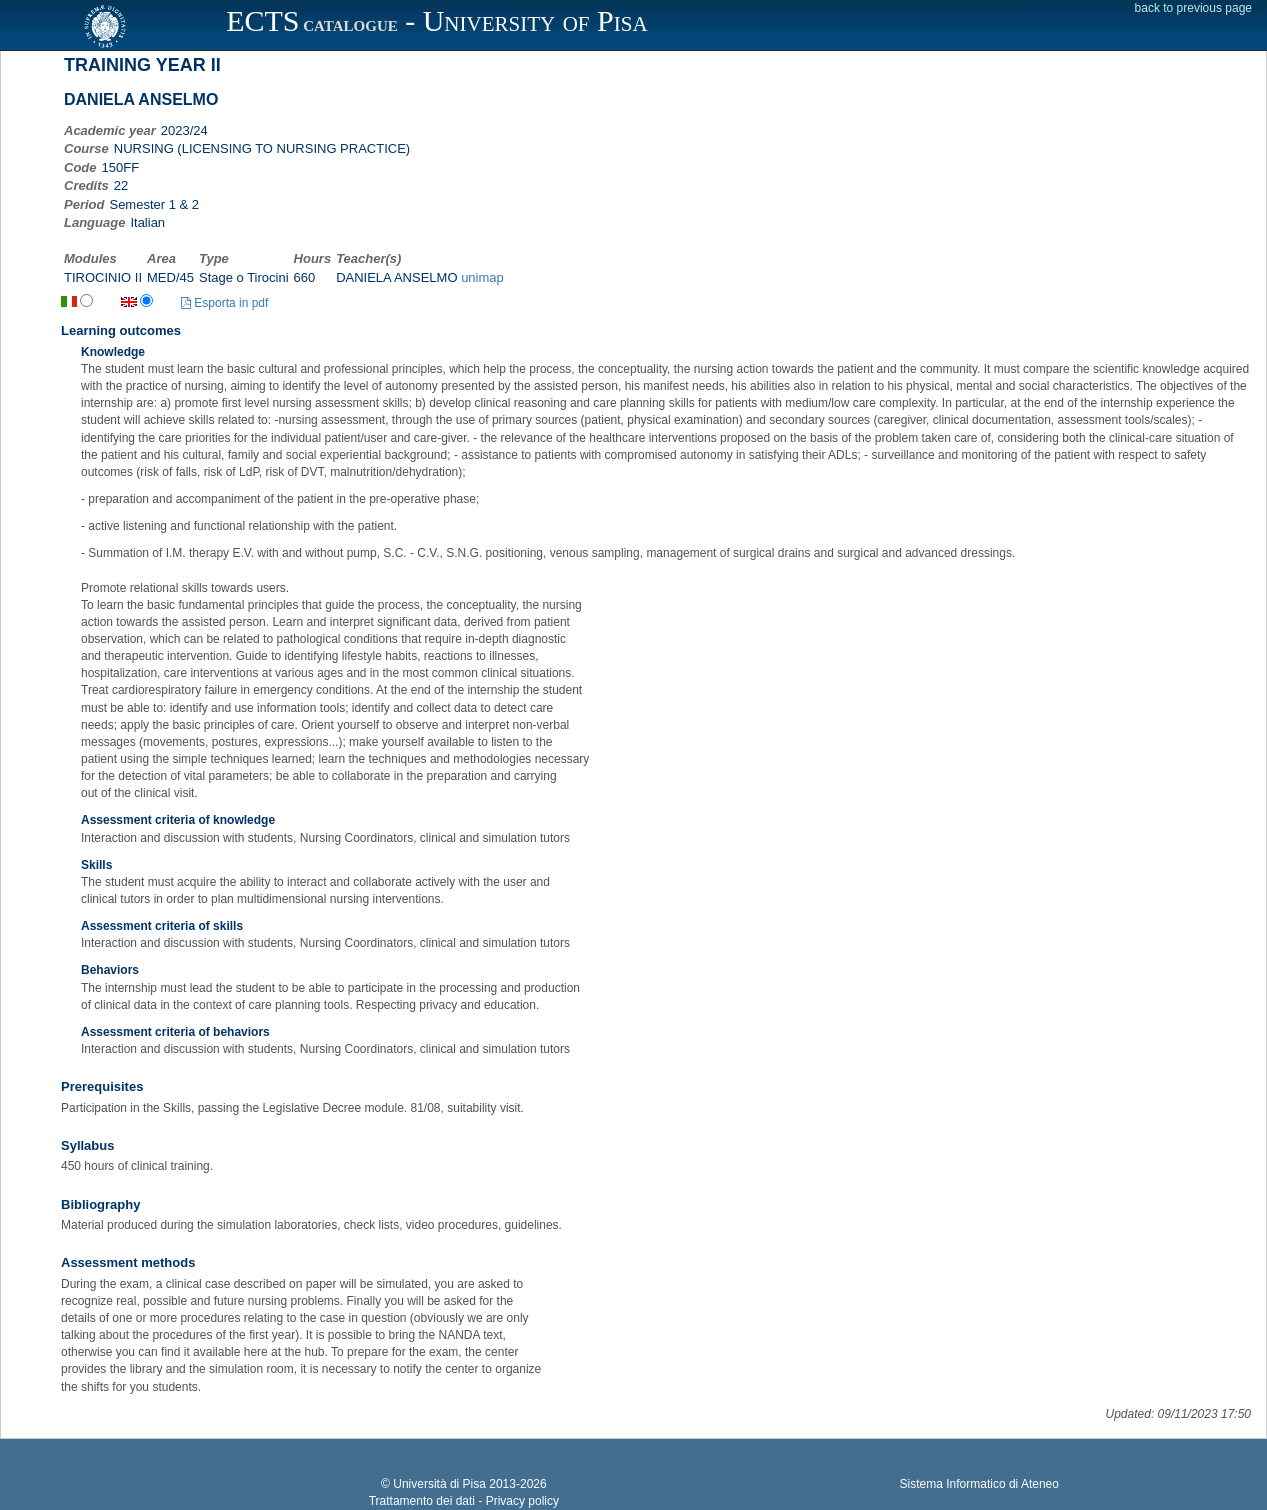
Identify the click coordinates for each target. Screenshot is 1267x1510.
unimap (482, 277)
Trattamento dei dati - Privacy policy (464, 1501)
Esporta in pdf (224, 303)
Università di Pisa (439, 1484)
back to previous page (1193, 8)
